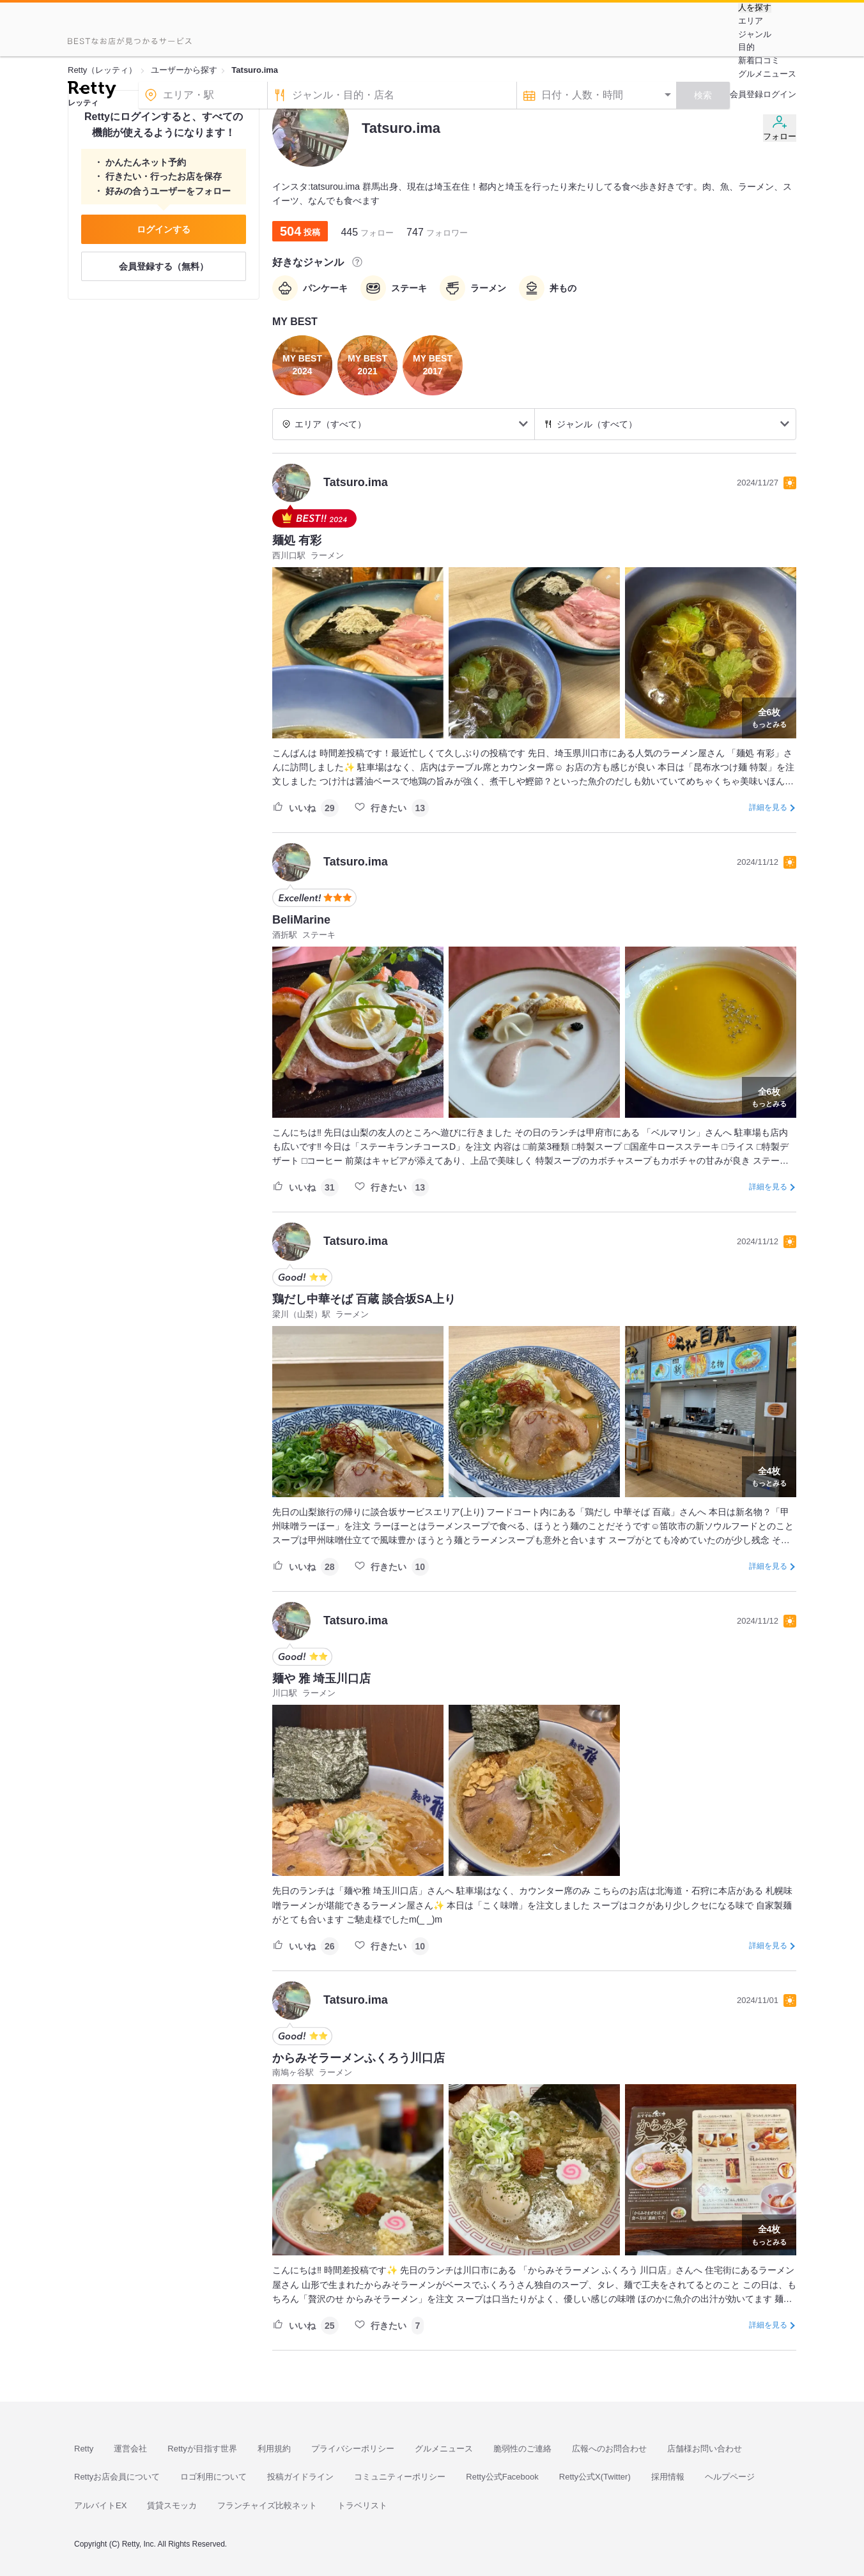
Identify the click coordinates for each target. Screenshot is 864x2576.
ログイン (779, 94)
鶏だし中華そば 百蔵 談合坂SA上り (364, 1299)
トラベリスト (362, 2505)
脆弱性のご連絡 (522, 2448)
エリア (750, 21)
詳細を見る (768, 807)
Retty (83, 2448)
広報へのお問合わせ (609, 2448)
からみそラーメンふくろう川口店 (358, 2058)
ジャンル (754, 34)
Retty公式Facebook (502, 2476)
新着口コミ (759, 60)
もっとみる (769, 716)
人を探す (754, 7)
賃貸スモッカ (172, 2505)
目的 (746, 47)
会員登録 (746, 94)
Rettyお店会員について (117, 2476)
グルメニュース (767, 74)
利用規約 (274, 2448)
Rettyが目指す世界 (201, 2448)
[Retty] (92, 91)
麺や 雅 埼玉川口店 (321, 1678)
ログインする (163, 229)
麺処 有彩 (296, 540)
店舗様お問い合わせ (704, 2448)
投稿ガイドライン (300, 2476)
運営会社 (130, 2448)
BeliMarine (301, 919)
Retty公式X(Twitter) (595, 2476)
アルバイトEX (100, 2505)
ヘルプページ (730, 2476)
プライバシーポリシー (352, 2448)
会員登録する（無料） (163, 266)
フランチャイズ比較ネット (267, 2505)
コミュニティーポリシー (399, 2476)
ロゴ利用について (213, 2476)
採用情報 (667, 2476)
